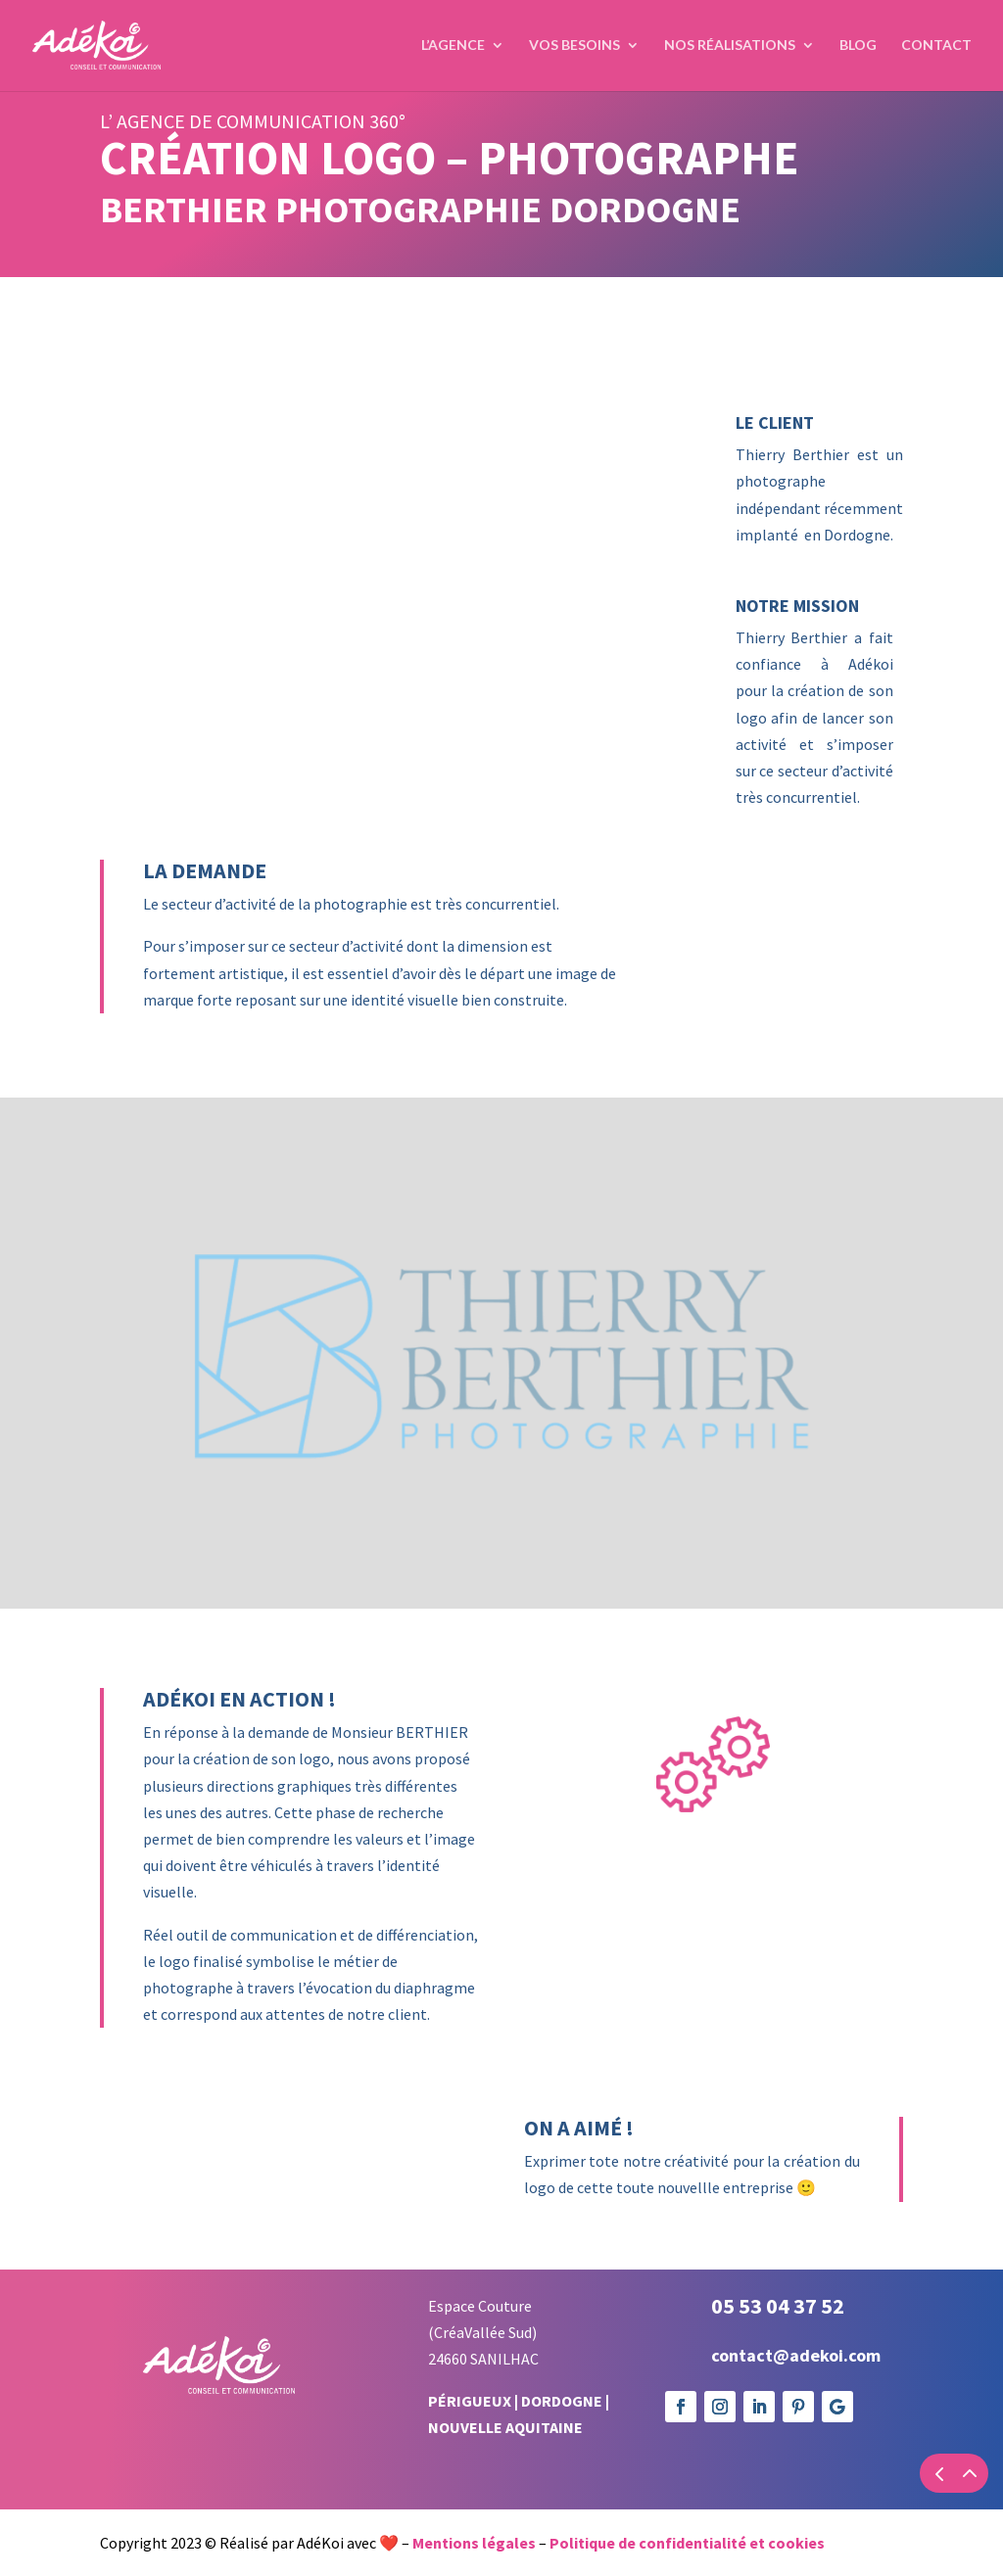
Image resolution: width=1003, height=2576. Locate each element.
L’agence (453, 46)
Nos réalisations (729, 46)
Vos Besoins (574, 46)
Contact (936, 46)
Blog (858, 46)
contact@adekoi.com (796, 2355)
